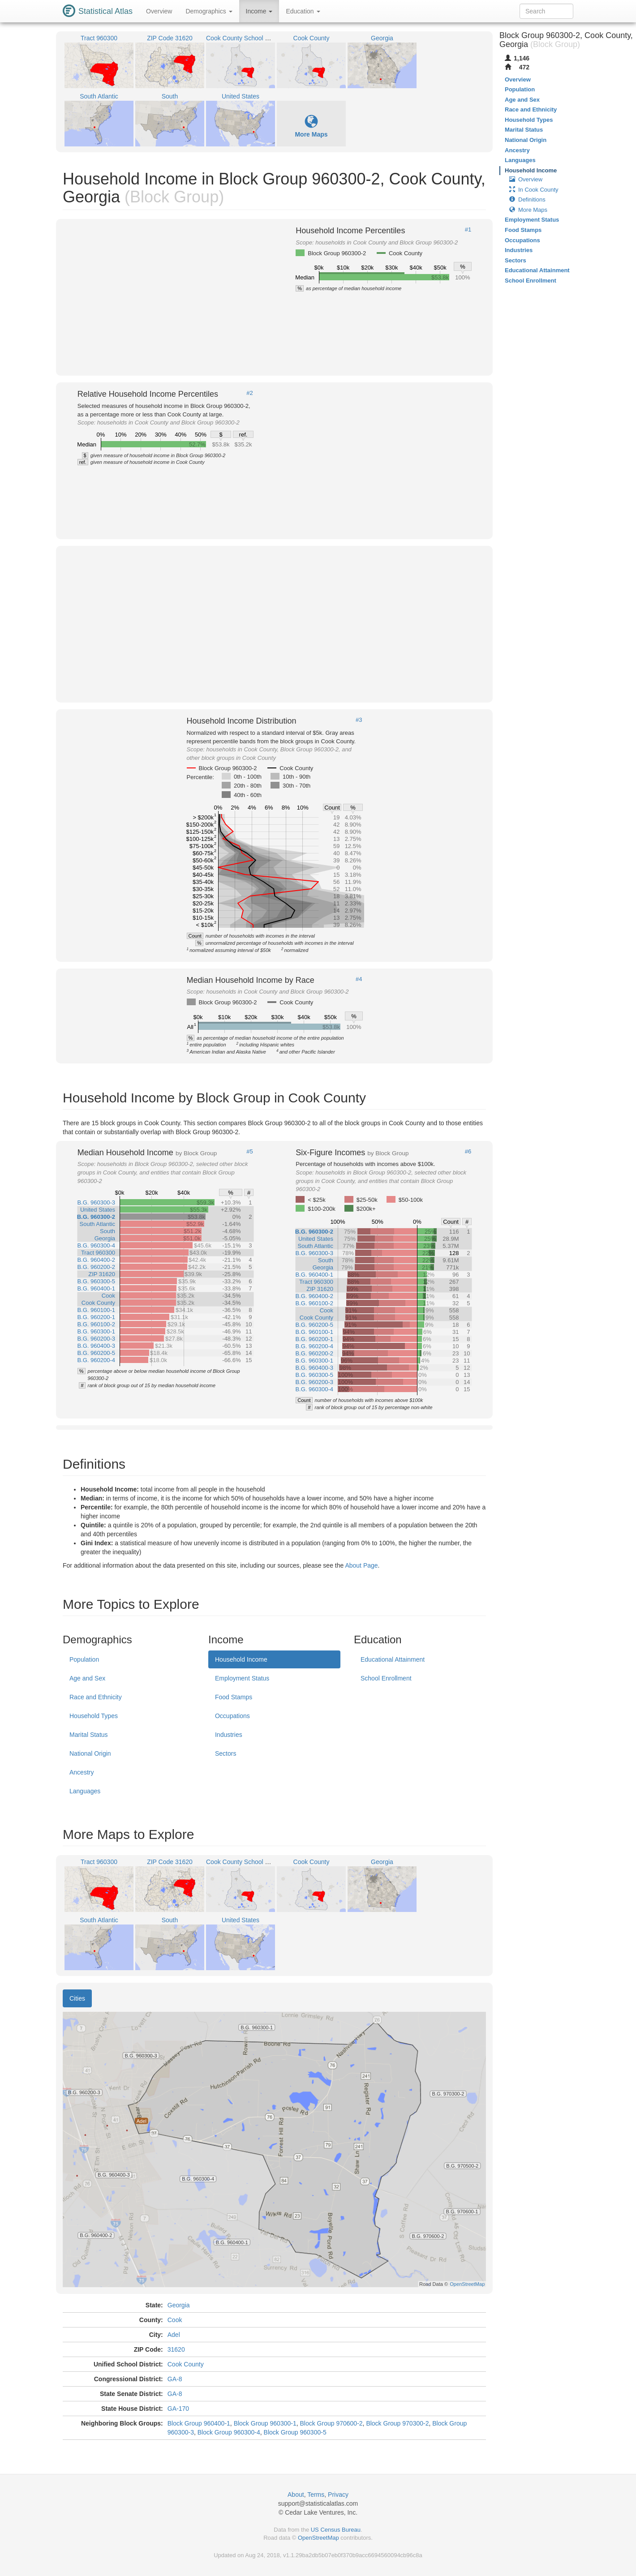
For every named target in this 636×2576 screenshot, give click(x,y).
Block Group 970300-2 (397, 2423)
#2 (249, 393)
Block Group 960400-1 (199, 2423)
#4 (359, 979)
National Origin (90, 1753)
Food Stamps (233, 1697)
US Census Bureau (336, 2529)
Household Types (93, 1715)
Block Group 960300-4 (229, 2432)
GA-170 (178, 2408)
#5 (249, 1152)
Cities (77, 1998)
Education (303, 11)
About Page (361, 1565)
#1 (468, 230)
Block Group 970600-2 (331, 2423)
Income (259, 11)
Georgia (179, 2305)
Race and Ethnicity (95, 1697)
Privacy (338, 2494)
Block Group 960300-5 (295, 2432)
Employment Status (242, 1678)
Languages (84, 1791)
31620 (176, 2349)
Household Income (241, 1659)
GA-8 (175, 2379)
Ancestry (81, 1772)
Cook (175, 2319)
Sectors (225, 1753)
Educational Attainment (393, 1659)
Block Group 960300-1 (265, 2423)
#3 (359, 720)
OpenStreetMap (318, 2537)
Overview (159, 11)
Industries (228, 1734)
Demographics (208, 11)
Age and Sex (87, 1678)
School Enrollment (386, 1678)
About (296, 2494)
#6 (468, 1152)
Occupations (232, 1715)
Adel (174, 2334)
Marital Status (88, 1734)
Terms (315, 2494)
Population (84, 1659)
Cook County (186, 2364)
